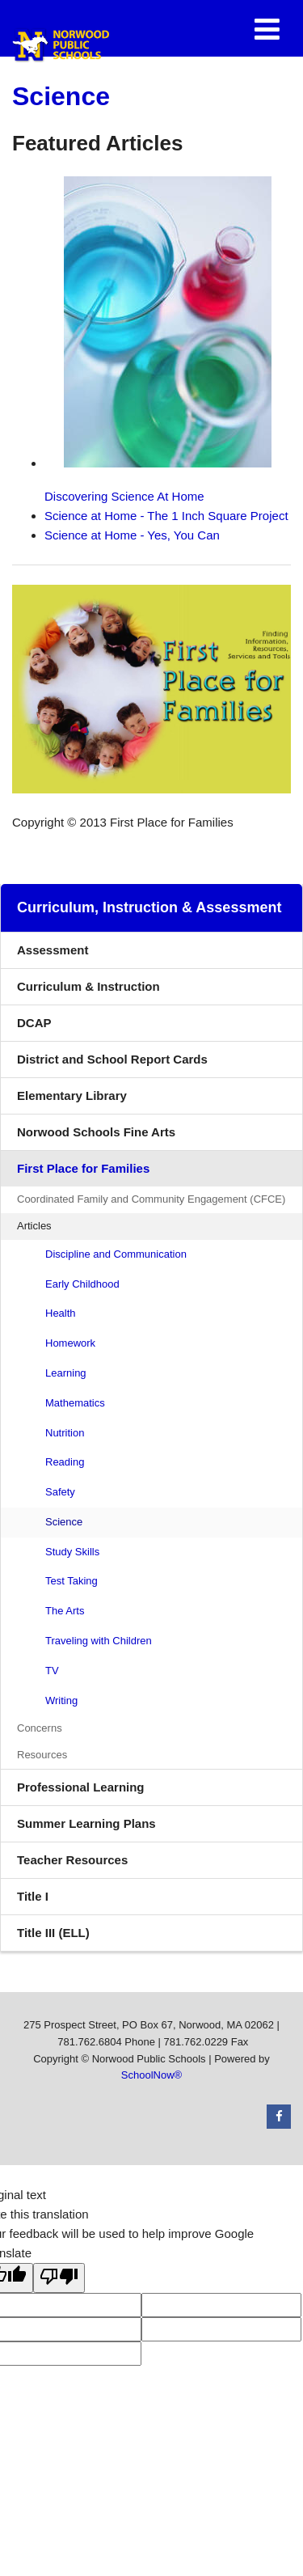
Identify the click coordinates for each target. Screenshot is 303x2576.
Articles (34, 1226)
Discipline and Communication (116, 1254)
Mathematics (75, 1403)
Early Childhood (82, 1284)
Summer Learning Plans (86, 1823)
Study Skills (72, 1552)
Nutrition (64, 1433)
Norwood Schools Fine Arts (96, 1132)
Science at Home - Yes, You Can (132, 535)
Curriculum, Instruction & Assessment (149, 907)
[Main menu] (266, 28)
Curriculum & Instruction (88, 986)
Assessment (52, 950)
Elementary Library (96, 1099)
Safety (60, 1492)
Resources (42, 1755)
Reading (64, 1462)
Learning (65, 1373)
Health (60, 1313)
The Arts (64, 1611)
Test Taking (71, 1581)
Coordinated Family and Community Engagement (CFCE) (159, 1202)
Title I (32, 1896)
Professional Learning (81, 1787)
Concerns (39, 1728)
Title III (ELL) (53, 1932)
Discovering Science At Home (157, 339)
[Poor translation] (59, 2278)
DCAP (34, 1023)
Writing (61, 1700)
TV (52, 1670)
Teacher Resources (72, 1860)
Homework (70, 1343)
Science (63, 1522)
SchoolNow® (151, 2075)
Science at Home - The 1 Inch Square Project (166, 515)
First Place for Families (83, 1168)
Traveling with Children (98, 1641)
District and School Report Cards (112, 1059)
